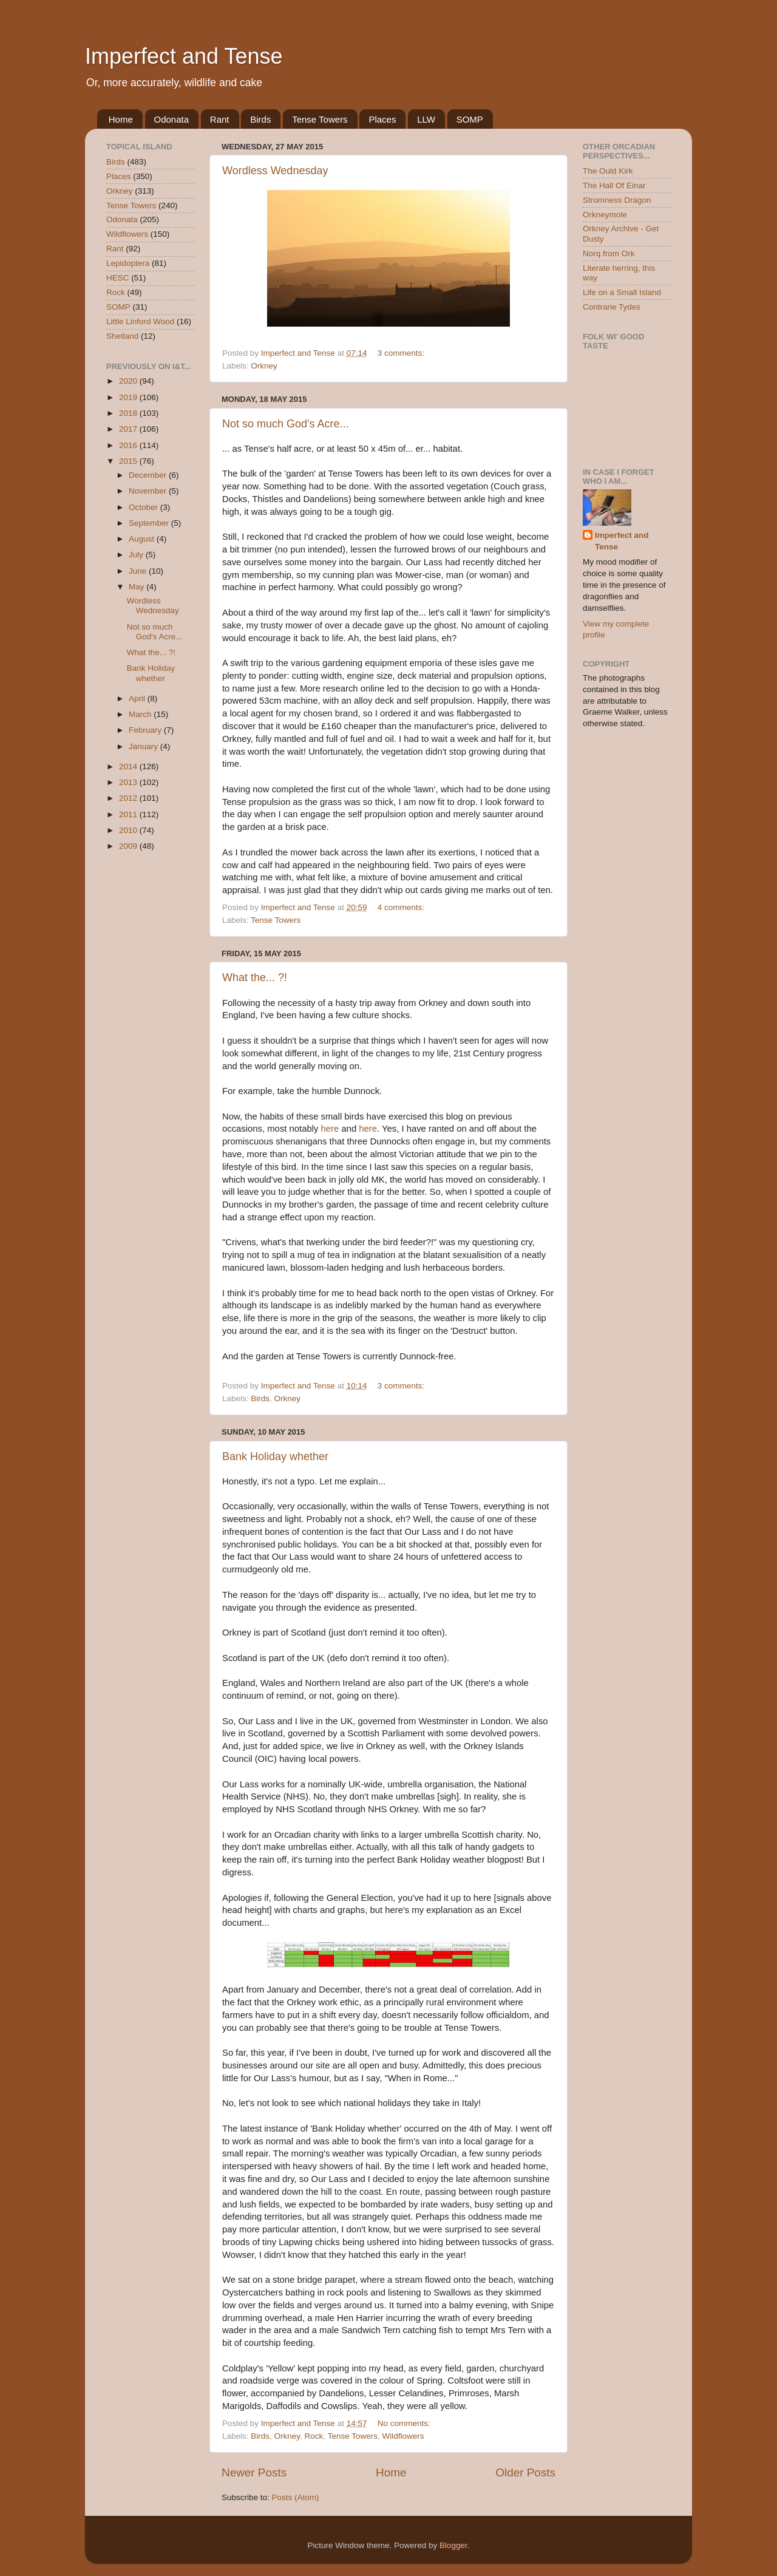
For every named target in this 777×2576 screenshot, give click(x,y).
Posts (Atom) (295, 2497)
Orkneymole (605, 214)
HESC (117, 277)
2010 (129, 830)
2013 (129, 782)
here (330, 1128)
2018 (129, 413)
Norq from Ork (609, 253)
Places (382, 119)
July (137, 554)
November (149, 490)
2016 (129, 445)
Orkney (264, 365)
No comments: (405, 2423)
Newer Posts (254, 2472)
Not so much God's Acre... (285, 424)
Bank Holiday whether (275, 1456)
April (138, 698)
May (137, 586)
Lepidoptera (127, 263)
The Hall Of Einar (614, 185)
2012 (129, 798)
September (150, 523)
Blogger (453, 2545)
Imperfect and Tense (184, 56)
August (143, 538)
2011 (129, 814)
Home (121, 119)
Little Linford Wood (140, 321)
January (144, 746)
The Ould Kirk (608, 170)
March (141, 714)
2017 (129, 428)
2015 (129, 461)
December (149, 475)
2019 (129, 397)
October (144, 507)
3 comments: (402, 353)
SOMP (469, 119)
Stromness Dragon (617, 200)
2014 (129, 766)
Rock (314, 2436)
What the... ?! (254, 977)
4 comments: (402, 907)
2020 (129, 381)
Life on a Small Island (622, 292)
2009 (129, 846)
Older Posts (525, 2472)
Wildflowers (403, 2436)
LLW (426, 119)
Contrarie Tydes (611, 306)
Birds (260, 119)
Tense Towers (319, 119)
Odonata (171, 119)
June (139, 571)
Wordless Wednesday (275, 171)
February (146, 730)
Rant (219, 119)
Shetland (122, 336)
